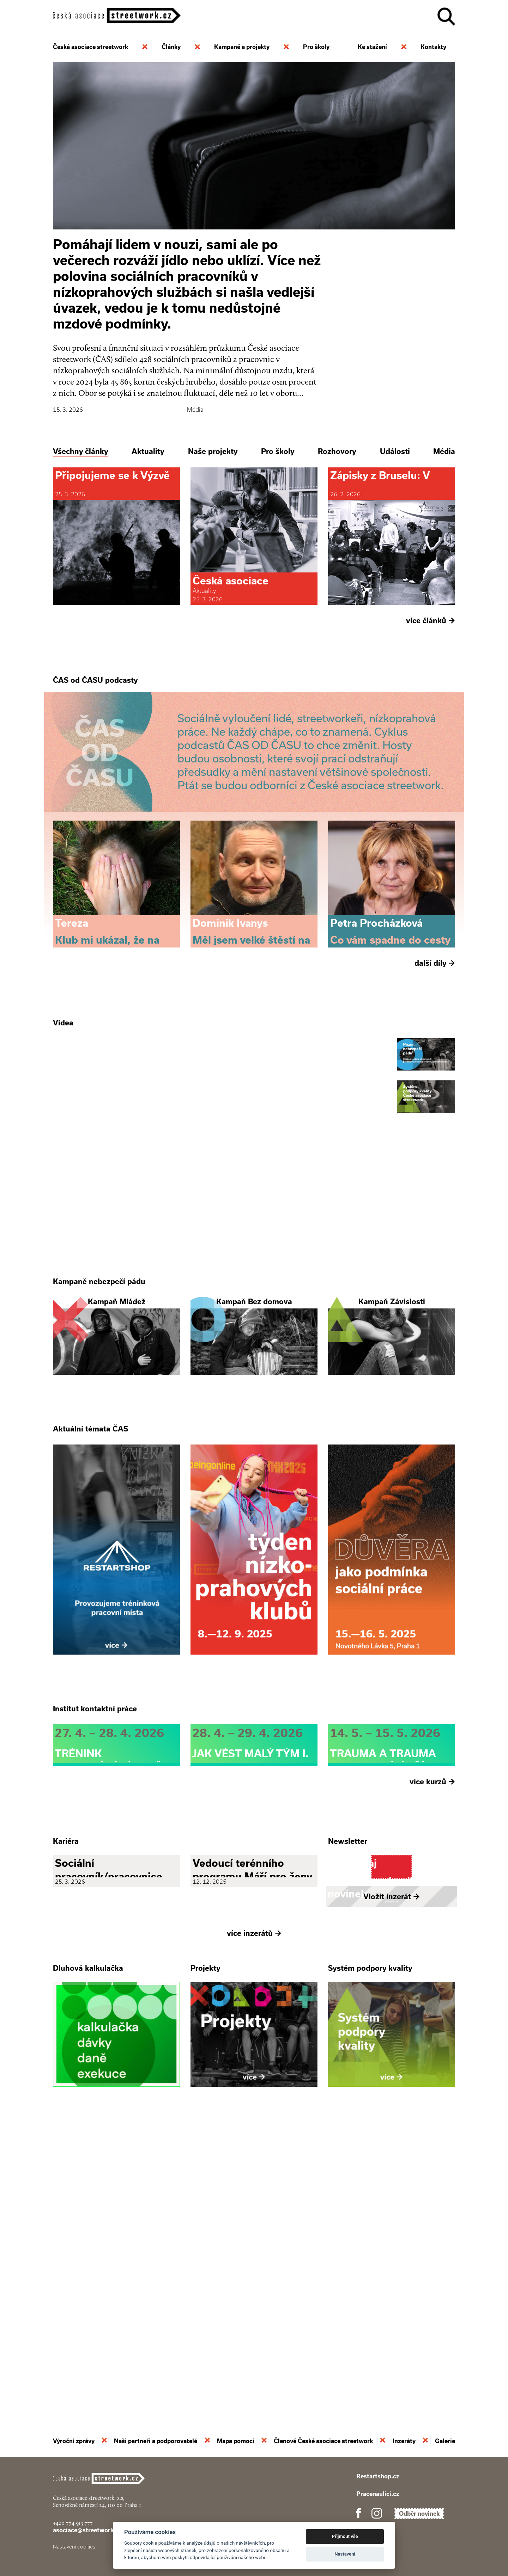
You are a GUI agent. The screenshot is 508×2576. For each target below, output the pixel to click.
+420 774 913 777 (73, 2523)
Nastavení (344, 2554)
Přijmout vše (345, 2536)
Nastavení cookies (74, 2547)
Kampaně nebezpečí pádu (99, 1428)
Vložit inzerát (391, 2186)
